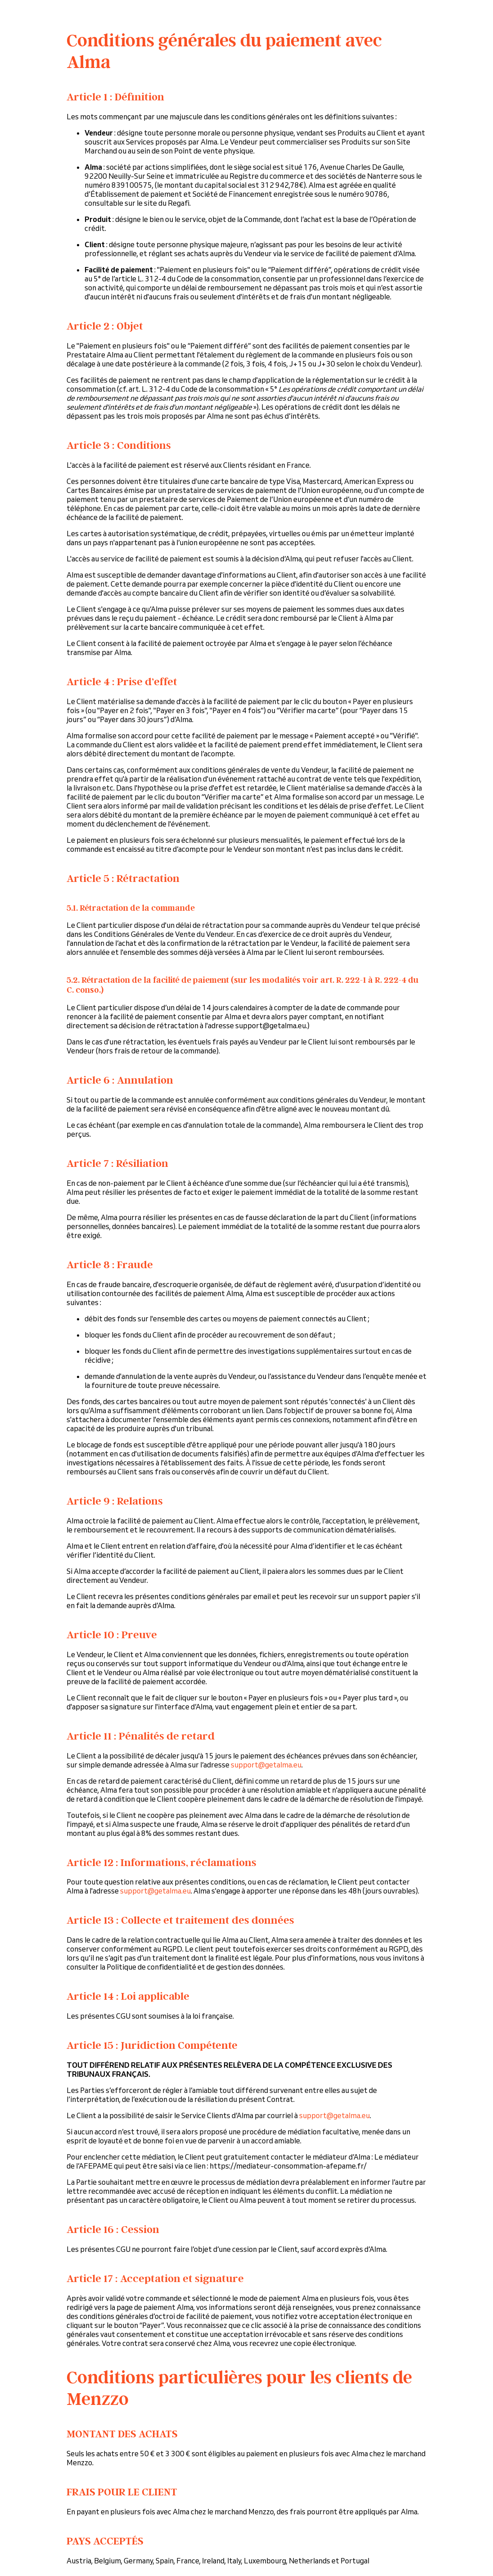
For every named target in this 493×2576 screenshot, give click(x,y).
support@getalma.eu (266, 1764)
